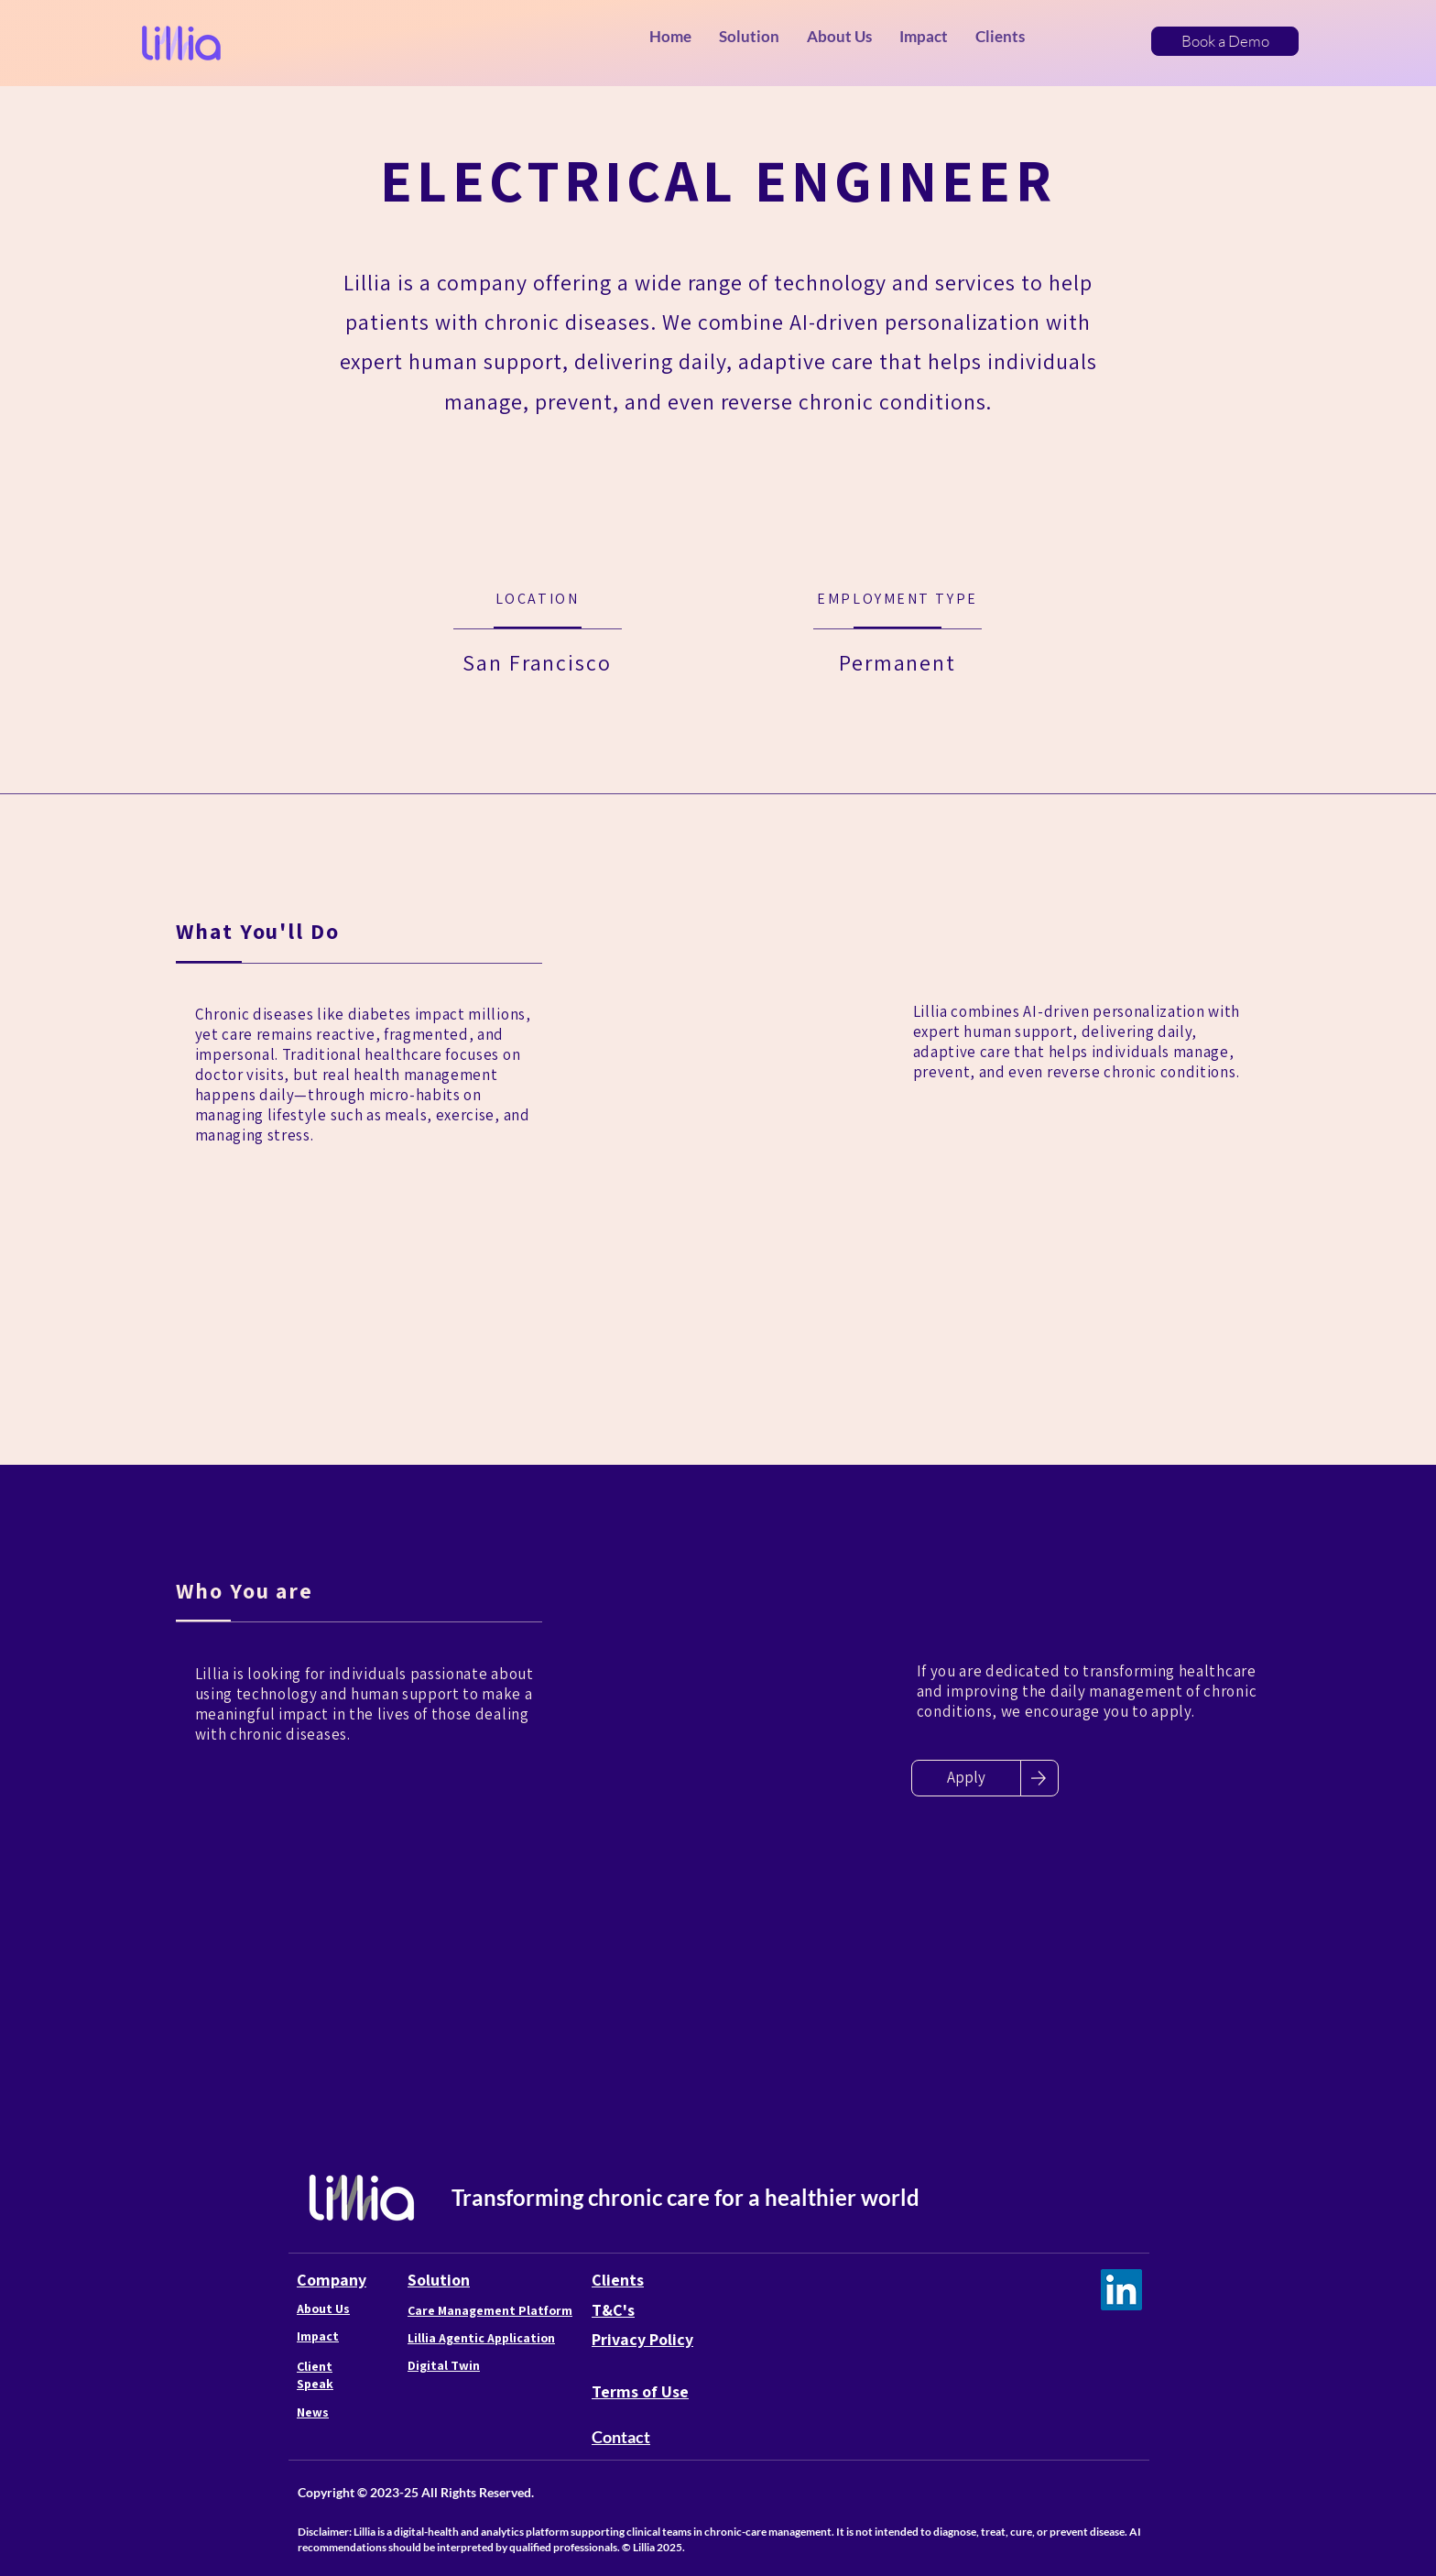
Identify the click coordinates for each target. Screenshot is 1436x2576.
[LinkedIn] (1121, 2289)
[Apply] (966, 1778)
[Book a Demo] (1225, 41)
